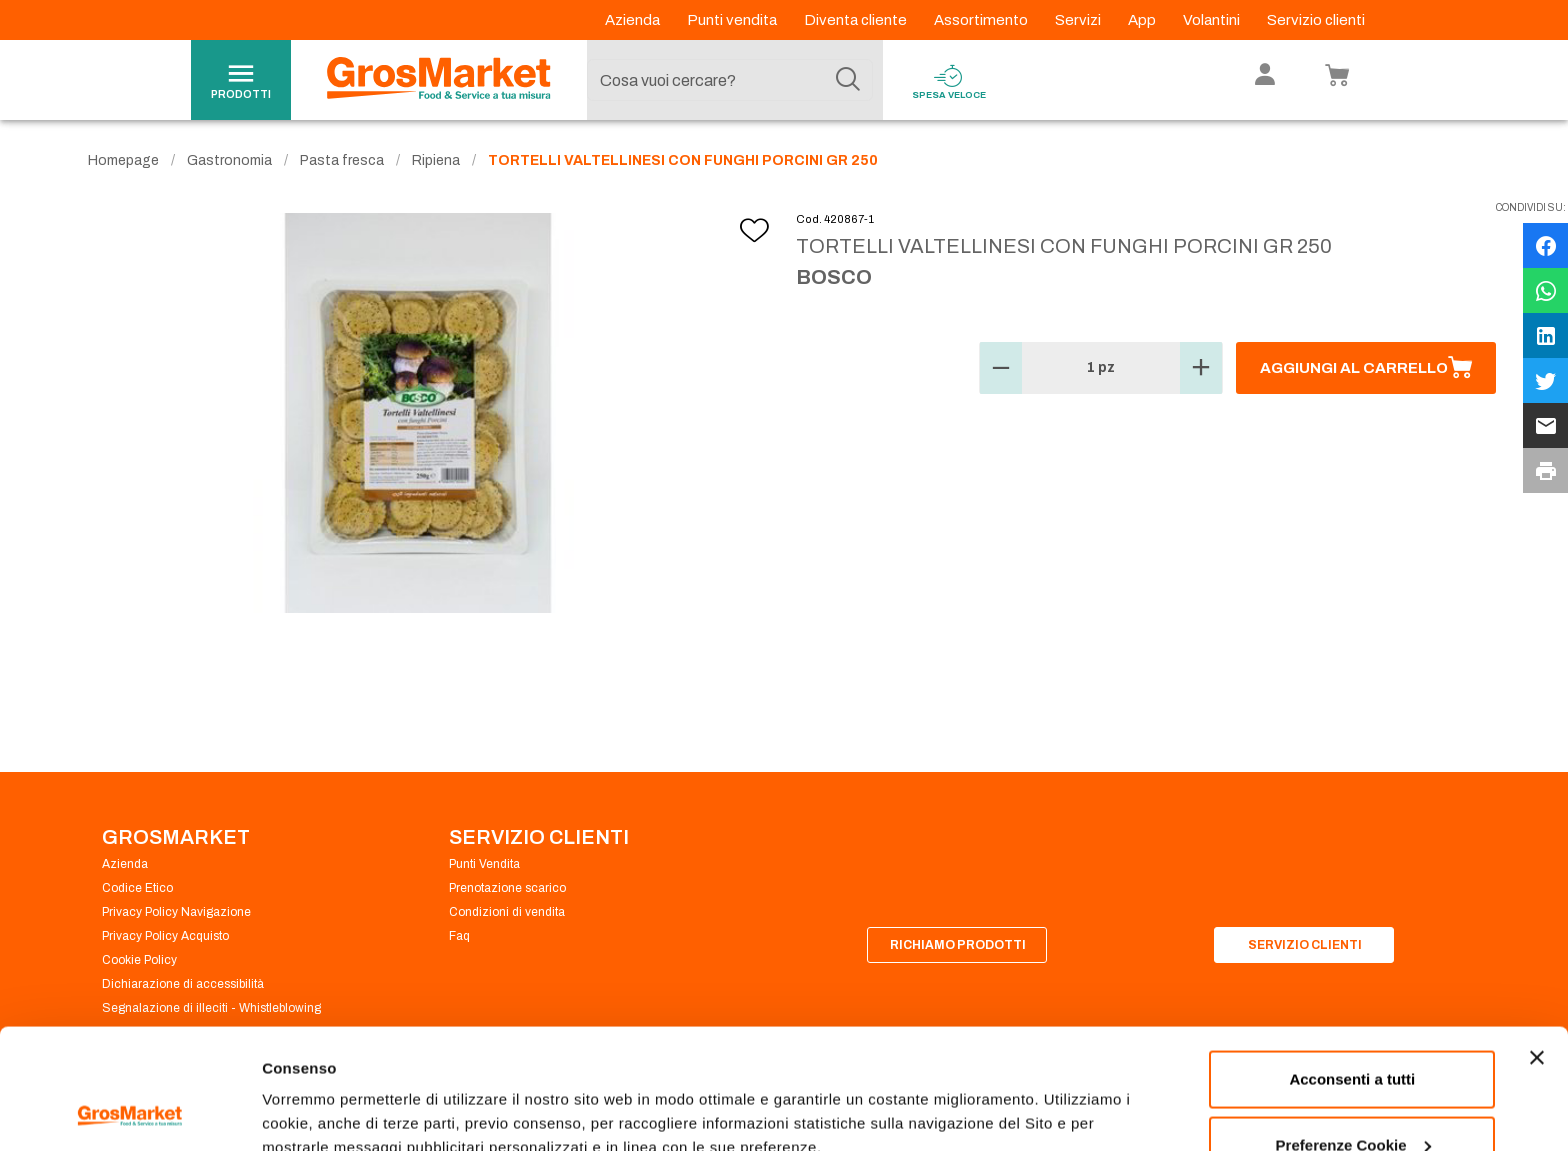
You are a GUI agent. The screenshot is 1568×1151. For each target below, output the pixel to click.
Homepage (123, 160)
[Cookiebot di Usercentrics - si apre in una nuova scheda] (129, 1112)
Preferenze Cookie (328, 1089)
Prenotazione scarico (507, 888)
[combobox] (730, 80)
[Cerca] (848, 80)
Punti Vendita (484, 864)
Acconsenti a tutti (1352, 966)
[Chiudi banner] (1537, 945)
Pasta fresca (342, 160)
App (1143, 20)
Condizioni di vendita (507, 912)
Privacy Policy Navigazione (176, 912)
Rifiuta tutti (1352, 1097)
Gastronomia (229, 160)
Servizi (1079, 20)
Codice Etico (137, 888)
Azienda (634, 20)
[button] (1001, 368)
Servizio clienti (1316, 20)
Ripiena (436, 160)
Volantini (1213, 20)
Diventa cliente (857, 20)
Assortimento (982, 20)
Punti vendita (733, 20)
